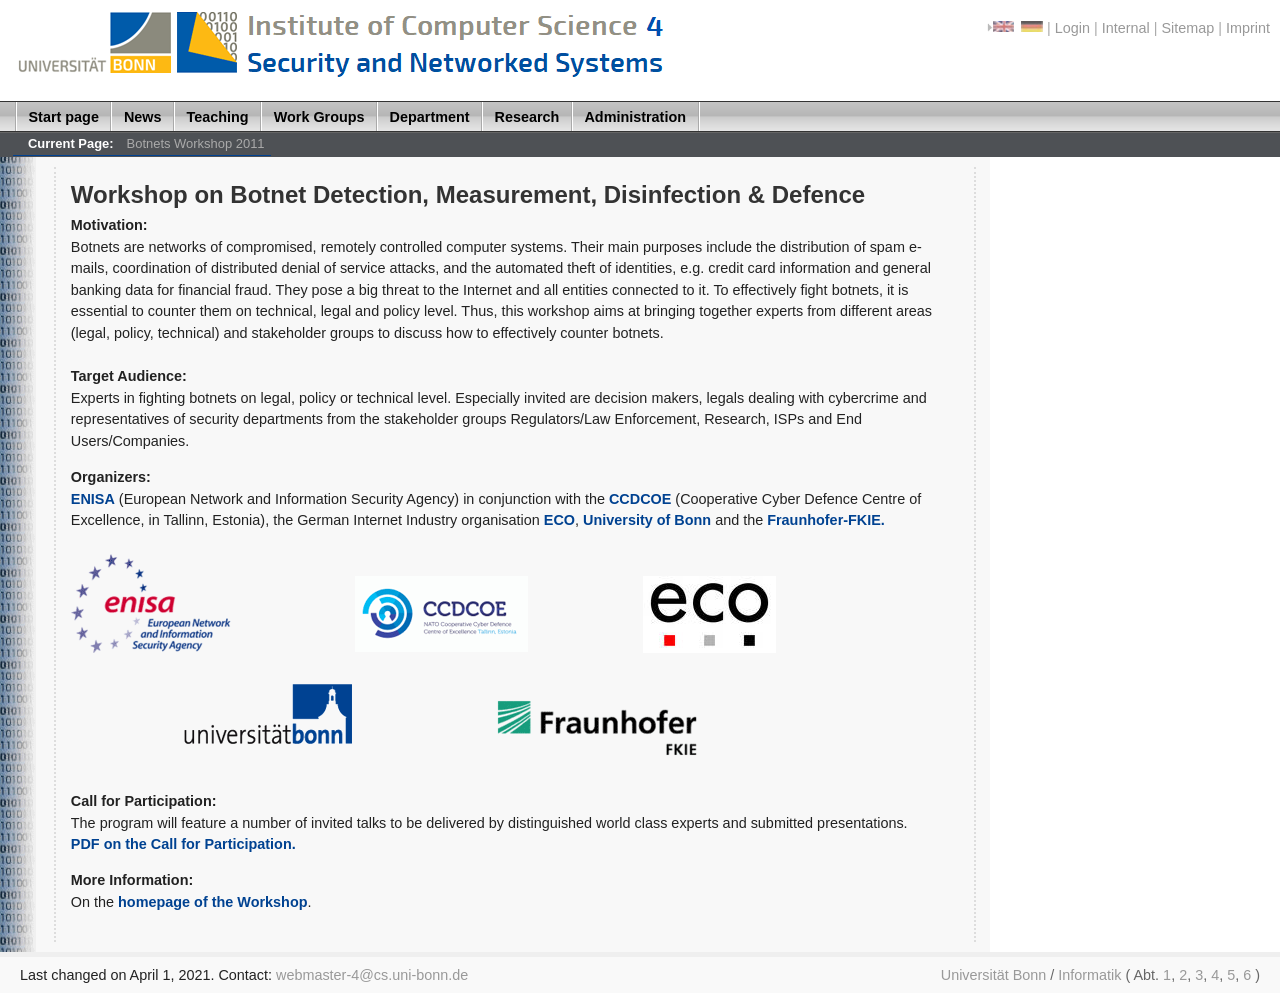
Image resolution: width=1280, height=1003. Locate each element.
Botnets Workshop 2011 (196, 143)
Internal (1126, 28)
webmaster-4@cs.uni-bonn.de (372, 975)
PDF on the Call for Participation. (183, 844)
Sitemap (1187, 28)
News (143, 117)
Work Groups (319, 117)
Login (1072, 28)
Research (527, 117)
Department (430, 117)
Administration (635, 117)
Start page (64, 117)
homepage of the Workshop (212, 902)
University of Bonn (647, 520)
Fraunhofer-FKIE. (826, 520)
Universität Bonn (994, 975)
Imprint (1248, 28)
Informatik (1089, 975)
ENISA (93, 499)
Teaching (218, 117)
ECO (559, 520)
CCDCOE (642, 499)
